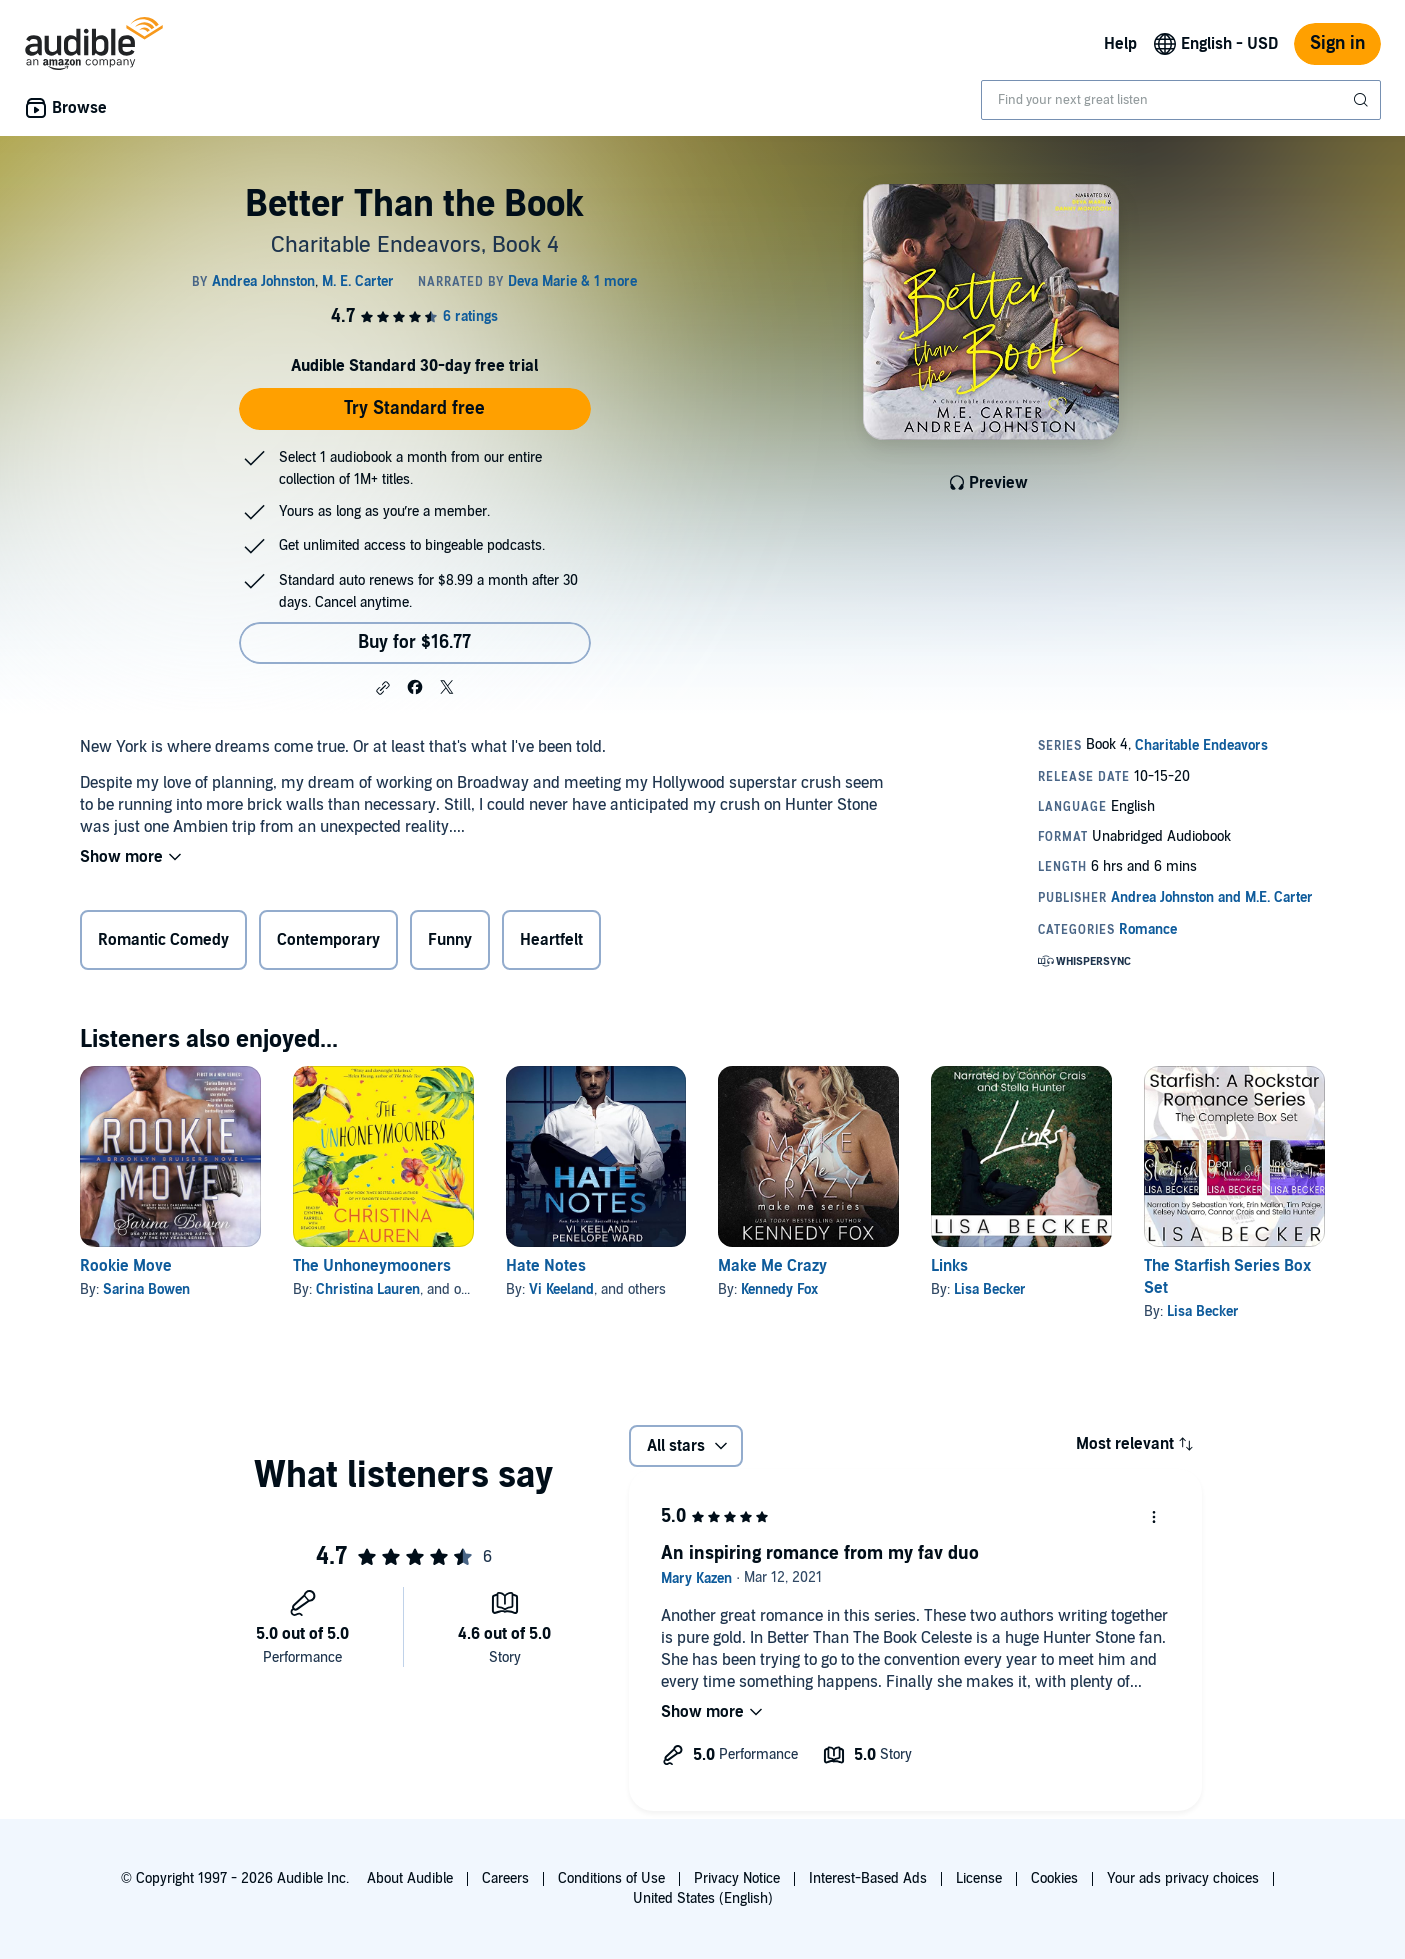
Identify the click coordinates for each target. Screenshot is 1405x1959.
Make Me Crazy (772, 1266)
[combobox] (1181, 100)
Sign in (1337, 43)
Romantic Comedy (163, 940)
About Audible (410, 1878)
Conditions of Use (611, 1878)
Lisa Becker (990, 1289)
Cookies (1054, 1878)
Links (949, 1266)
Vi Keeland (561, 1289)
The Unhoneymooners (372, 1266)
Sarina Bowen (146, 1289)
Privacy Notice (737, 1878)
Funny (450, 940)
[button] (383, 688)
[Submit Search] (1363, 100)
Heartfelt (551, 940)
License (979, 1878)
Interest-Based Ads (868, 1878)
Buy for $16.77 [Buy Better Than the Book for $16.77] (414, 642)
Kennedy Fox (779, 1289)
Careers (505, 1878)
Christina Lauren (368, 1289)
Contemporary (328, 940)
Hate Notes (546, 1266)
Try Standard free (414, 408)
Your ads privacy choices (1183, 1878)
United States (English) (703, 1898)
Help (1120, 44)
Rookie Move (126, 1266)
